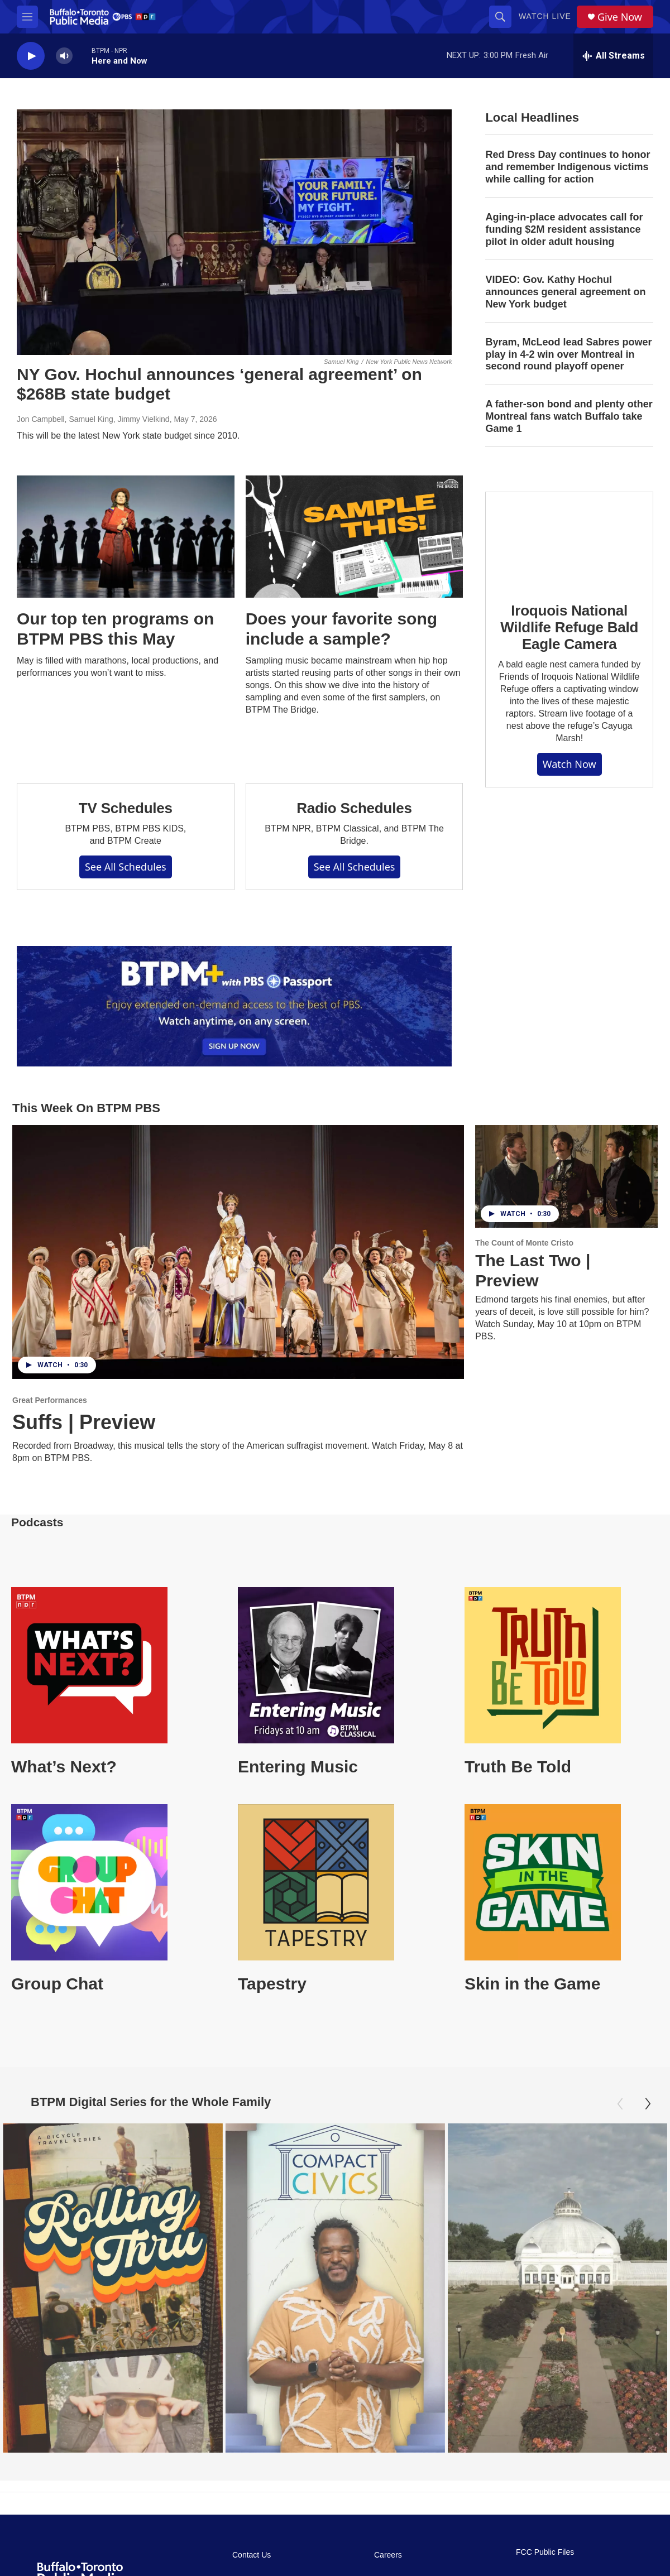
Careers (388, 2555)
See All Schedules (125, 866)
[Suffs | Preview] (238, 1252)
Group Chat (57, 1983)
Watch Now (569, 764)
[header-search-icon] (500, 17)
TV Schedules (126, 808)
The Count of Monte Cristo (524, 1242)
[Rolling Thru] (112, 2288)
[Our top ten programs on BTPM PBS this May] (125, 536)
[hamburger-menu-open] (27, 17)
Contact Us (251, 2555)
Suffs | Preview (83, 1422)
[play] (31, 56)
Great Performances (49, 1400)
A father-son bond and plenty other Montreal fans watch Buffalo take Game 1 (568, 416)
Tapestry (272, 1983)
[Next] (647, 2104)
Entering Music (298, 1766)
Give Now (619, 17)
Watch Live (545, 16)
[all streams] (613, 55)
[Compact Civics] (295, 2288)
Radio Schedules (354, 808)
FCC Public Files (545, 2552)
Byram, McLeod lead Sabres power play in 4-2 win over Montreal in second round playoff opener (568, 354)
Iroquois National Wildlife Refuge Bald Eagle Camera (569, 627)
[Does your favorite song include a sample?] (354, 536)
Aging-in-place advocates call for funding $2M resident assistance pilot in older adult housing (564, 229)
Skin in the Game (532, 1983)
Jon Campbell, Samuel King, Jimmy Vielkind (93, 419)
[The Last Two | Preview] (566, 1176)
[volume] (64, 56)
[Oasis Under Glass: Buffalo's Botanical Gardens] (478, 2288)
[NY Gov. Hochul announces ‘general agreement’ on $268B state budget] (234, 232)
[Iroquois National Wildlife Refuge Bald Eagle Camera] (569, 539)
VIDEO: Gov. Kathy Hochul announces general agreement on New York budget (565, 292)
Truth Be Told (518, 1766)
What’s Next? (64, 1766)
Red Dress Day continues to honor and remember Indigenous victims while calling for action (567, 167)
